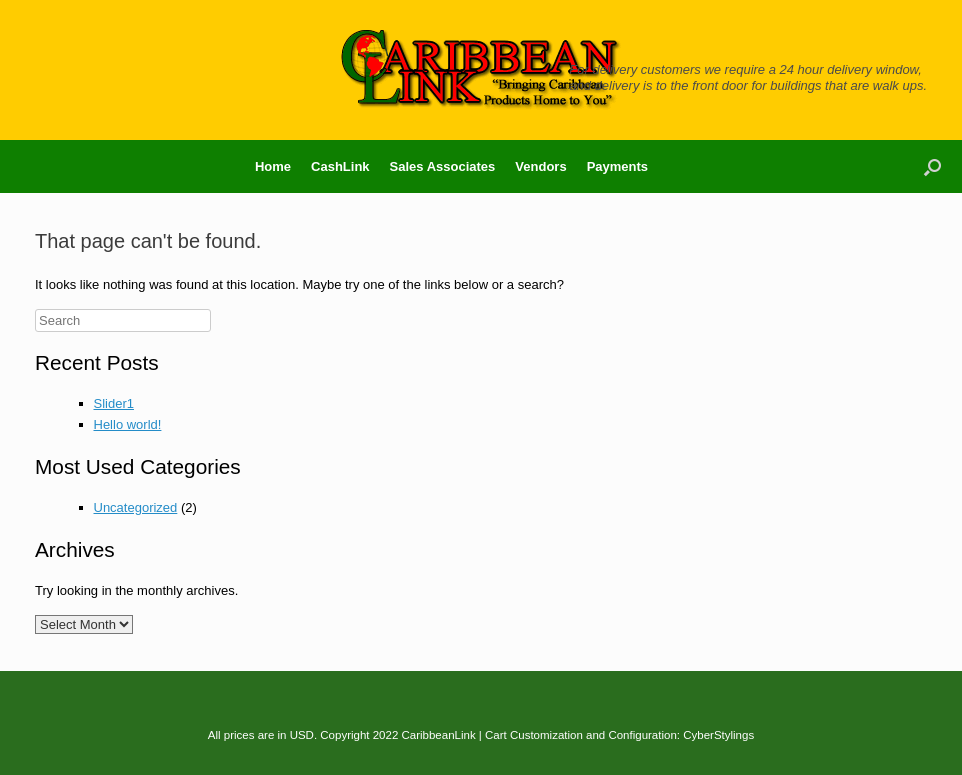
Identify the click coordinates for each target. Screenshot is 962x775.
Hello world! (128, 424)
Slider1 (114, 403)
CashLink (340, 166)
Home (273, 166)
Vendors (540, 166)
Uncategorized (136, 507)
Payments (617, 166)
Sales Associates (443, 166)
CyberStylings (718, 735)
